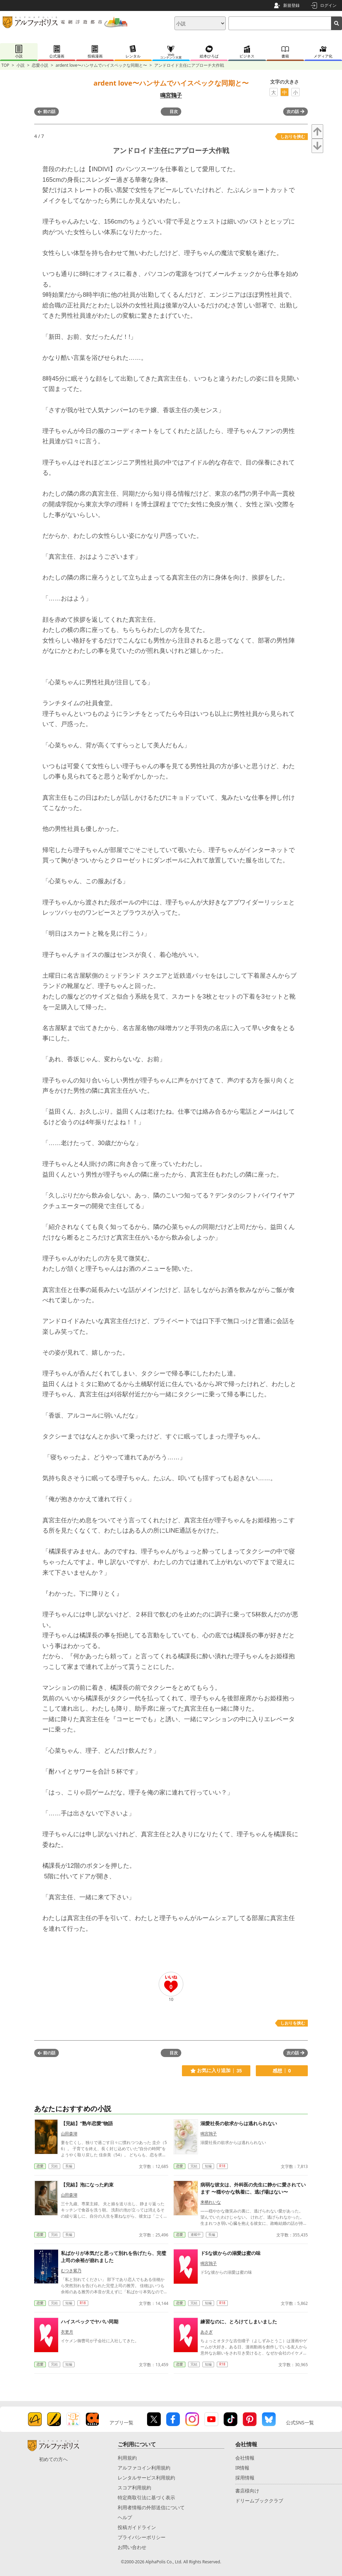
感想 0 (282, 2070)
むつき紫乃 (71, 2270)
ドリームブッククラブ (259, 2500)
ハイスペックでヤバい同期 (89, 2321)
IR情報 (242, 2467)
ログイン (328, 5)
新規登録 (291, 5)
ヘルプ (125, 2517)
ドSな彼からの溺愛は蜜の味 (230, 2253)
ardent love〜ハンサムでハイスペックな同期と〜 (101, 65)
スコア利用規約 (134, 2487)
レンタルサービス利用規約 (146, 2477)
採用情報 (244, 2477)
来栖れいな (210, 2202)
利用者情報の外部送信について (151, 2507)
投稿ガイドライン (137, 2527)
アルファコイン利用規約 (144, 2467)
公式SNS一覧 (300, 2422)
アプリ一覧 (121, 2422)
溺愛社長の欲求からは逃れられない (238, 2123)
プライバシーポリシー (142, 2537)
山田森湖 (69, 2133)
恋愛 (40, 2165)
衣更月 (67, 2332)
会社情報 (244, 2457)
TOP (5, 65)
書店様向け (247, 2490)
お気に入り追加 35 (216, 2070)
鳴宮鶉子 (171, 95)
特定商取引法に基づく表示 (146, 2497)
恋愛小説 (40, 65)
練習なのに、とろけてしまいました (238, 2321)
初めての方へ (53, 2459)
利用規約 (127, 2457)
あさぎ (206, 2332)
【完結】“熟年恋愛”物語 (87, 2123)
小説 (20, 65)
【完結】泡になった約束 (87, 2184)
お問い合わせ (132, 2547)
